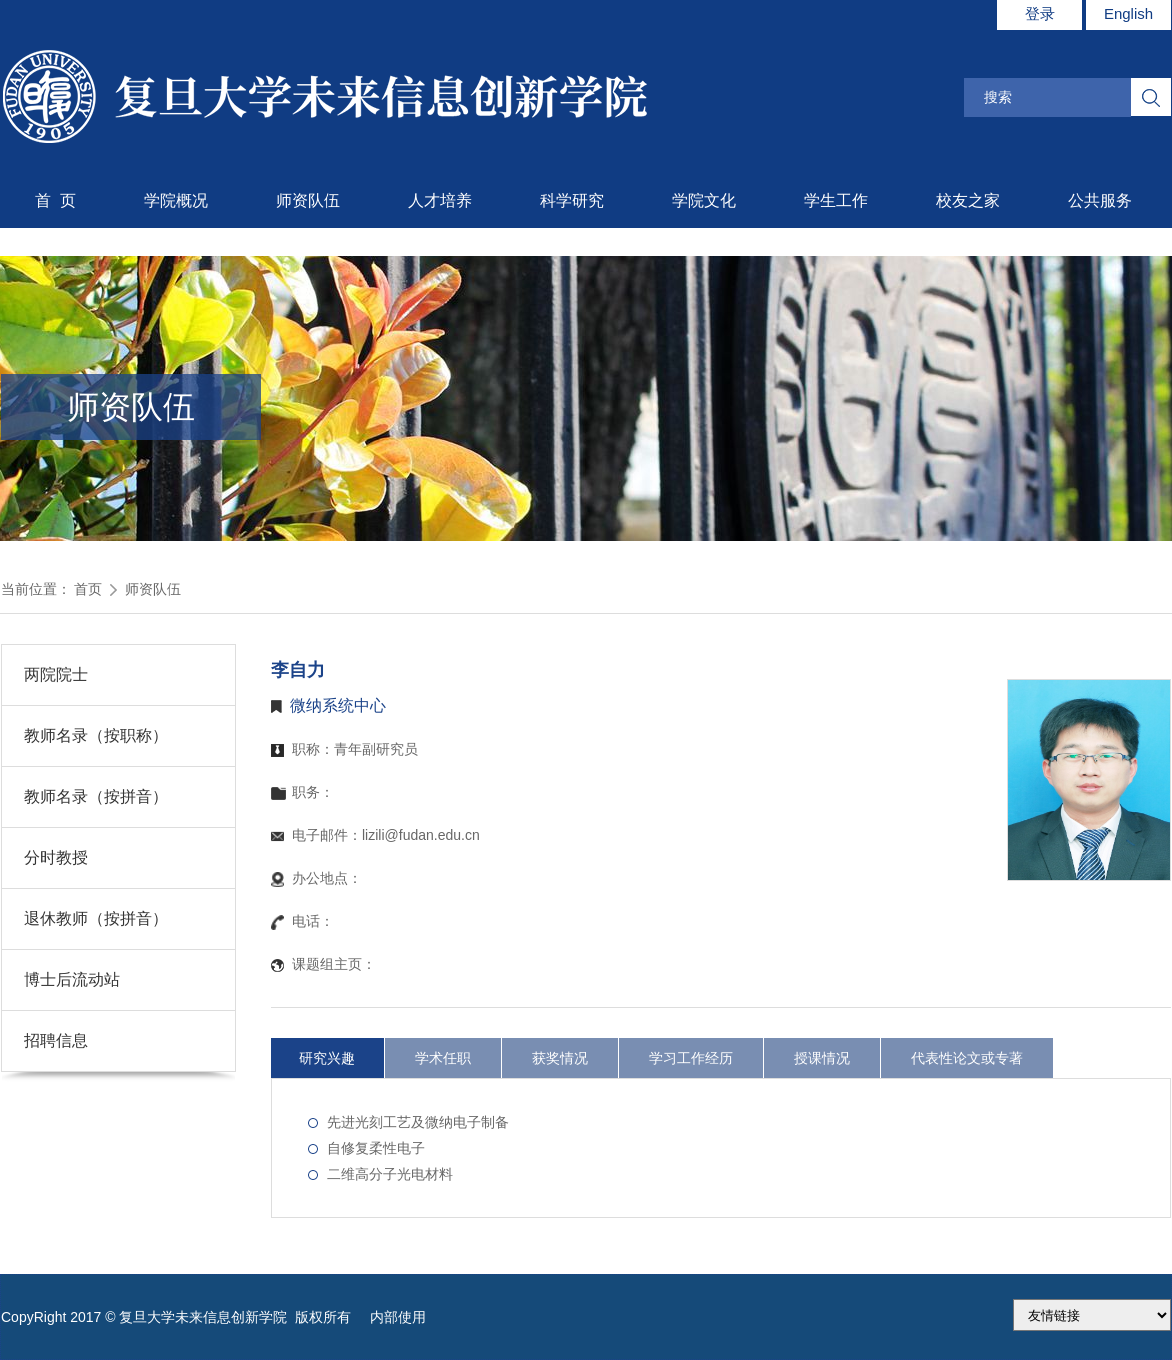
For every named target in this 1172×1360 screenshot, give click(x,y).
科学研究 (572, 200)
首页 (88, 589)
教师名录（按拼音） (96, 796)
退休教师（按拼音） (96, 918)
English (1128, 13)
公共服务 (1100, 200)
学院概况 (176, 200)
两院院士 (56, 674)
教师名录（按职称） (96, 735)
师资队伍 (308, 200)
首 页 (55, 200)
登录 (1040, 13)
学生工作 (836, 200)
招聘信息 (56, 1040)
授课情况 (822, 1058)
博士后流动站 (72, 979)
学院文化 (704, 200)
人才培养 (440, 200)
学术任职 (443, 1058)
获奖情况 (560, 1058)
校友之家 (968, 200)
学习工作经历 (691, 1058)
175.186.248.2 (1092, 1315)
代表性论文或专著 (967, 1058)
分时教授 (56, 857)
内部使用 (398, 1317)
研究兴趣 (327, 1058)
